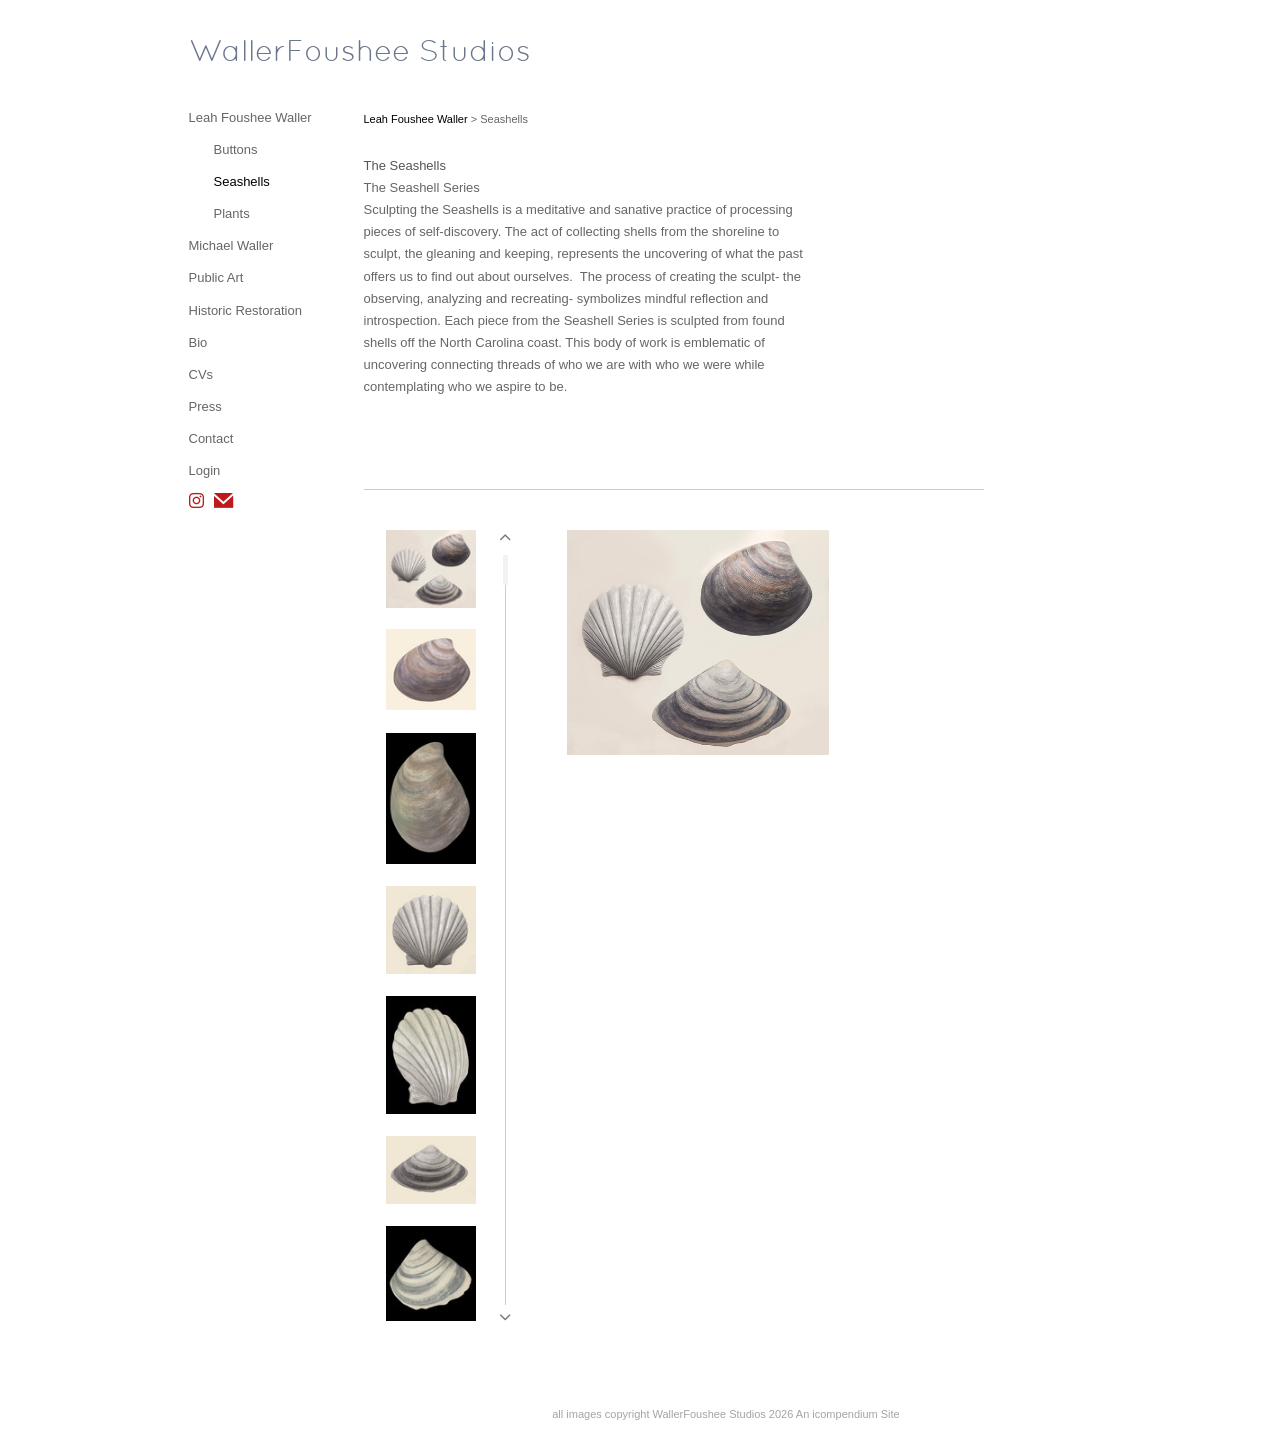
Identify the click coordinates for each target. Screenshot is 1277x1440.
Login (205, 470)
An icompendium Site (848, 1414)
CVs (201, 374)
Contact (211, 438)
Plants (232, 213)
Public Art (216, 277)
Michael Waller (231, 245)
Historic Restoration (245, 310)
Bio (198, 342)
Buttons (236, 149)
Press (205, 406)
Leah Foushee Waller (250, 117)
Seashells (242, 181)
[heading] (239, 54)
